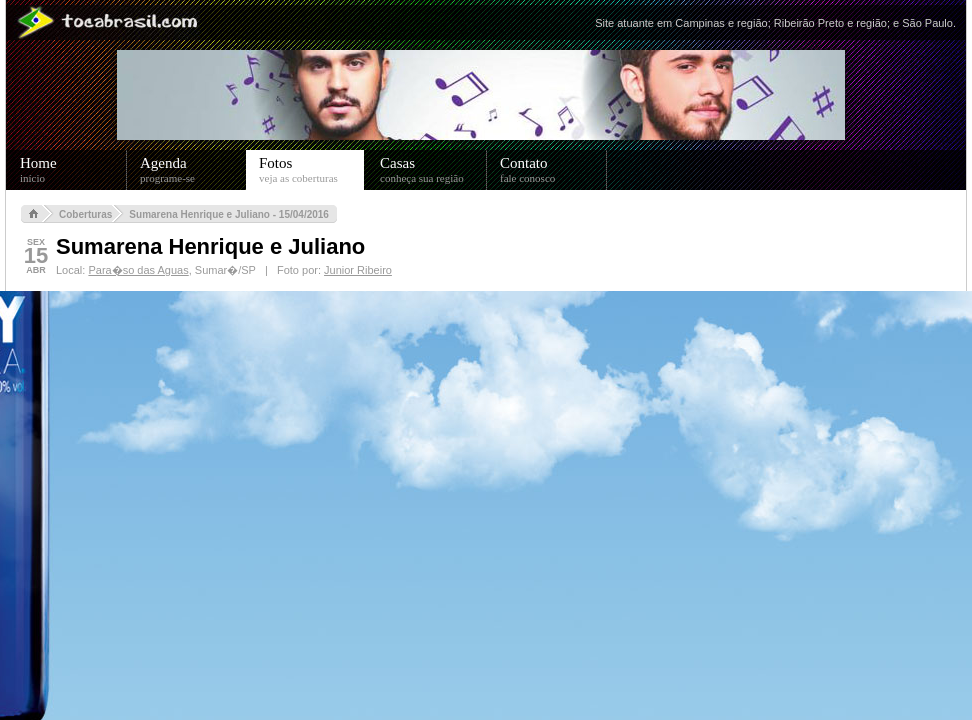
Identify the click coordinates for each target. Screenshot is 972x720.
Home (73, 170)
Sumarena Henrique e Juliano (210, 246)
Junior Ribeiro (358, 270)
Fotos (311, 170)
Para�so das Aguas (138, 270)
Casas (433, 170)
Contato (553, 170)
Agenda (193, 170)
